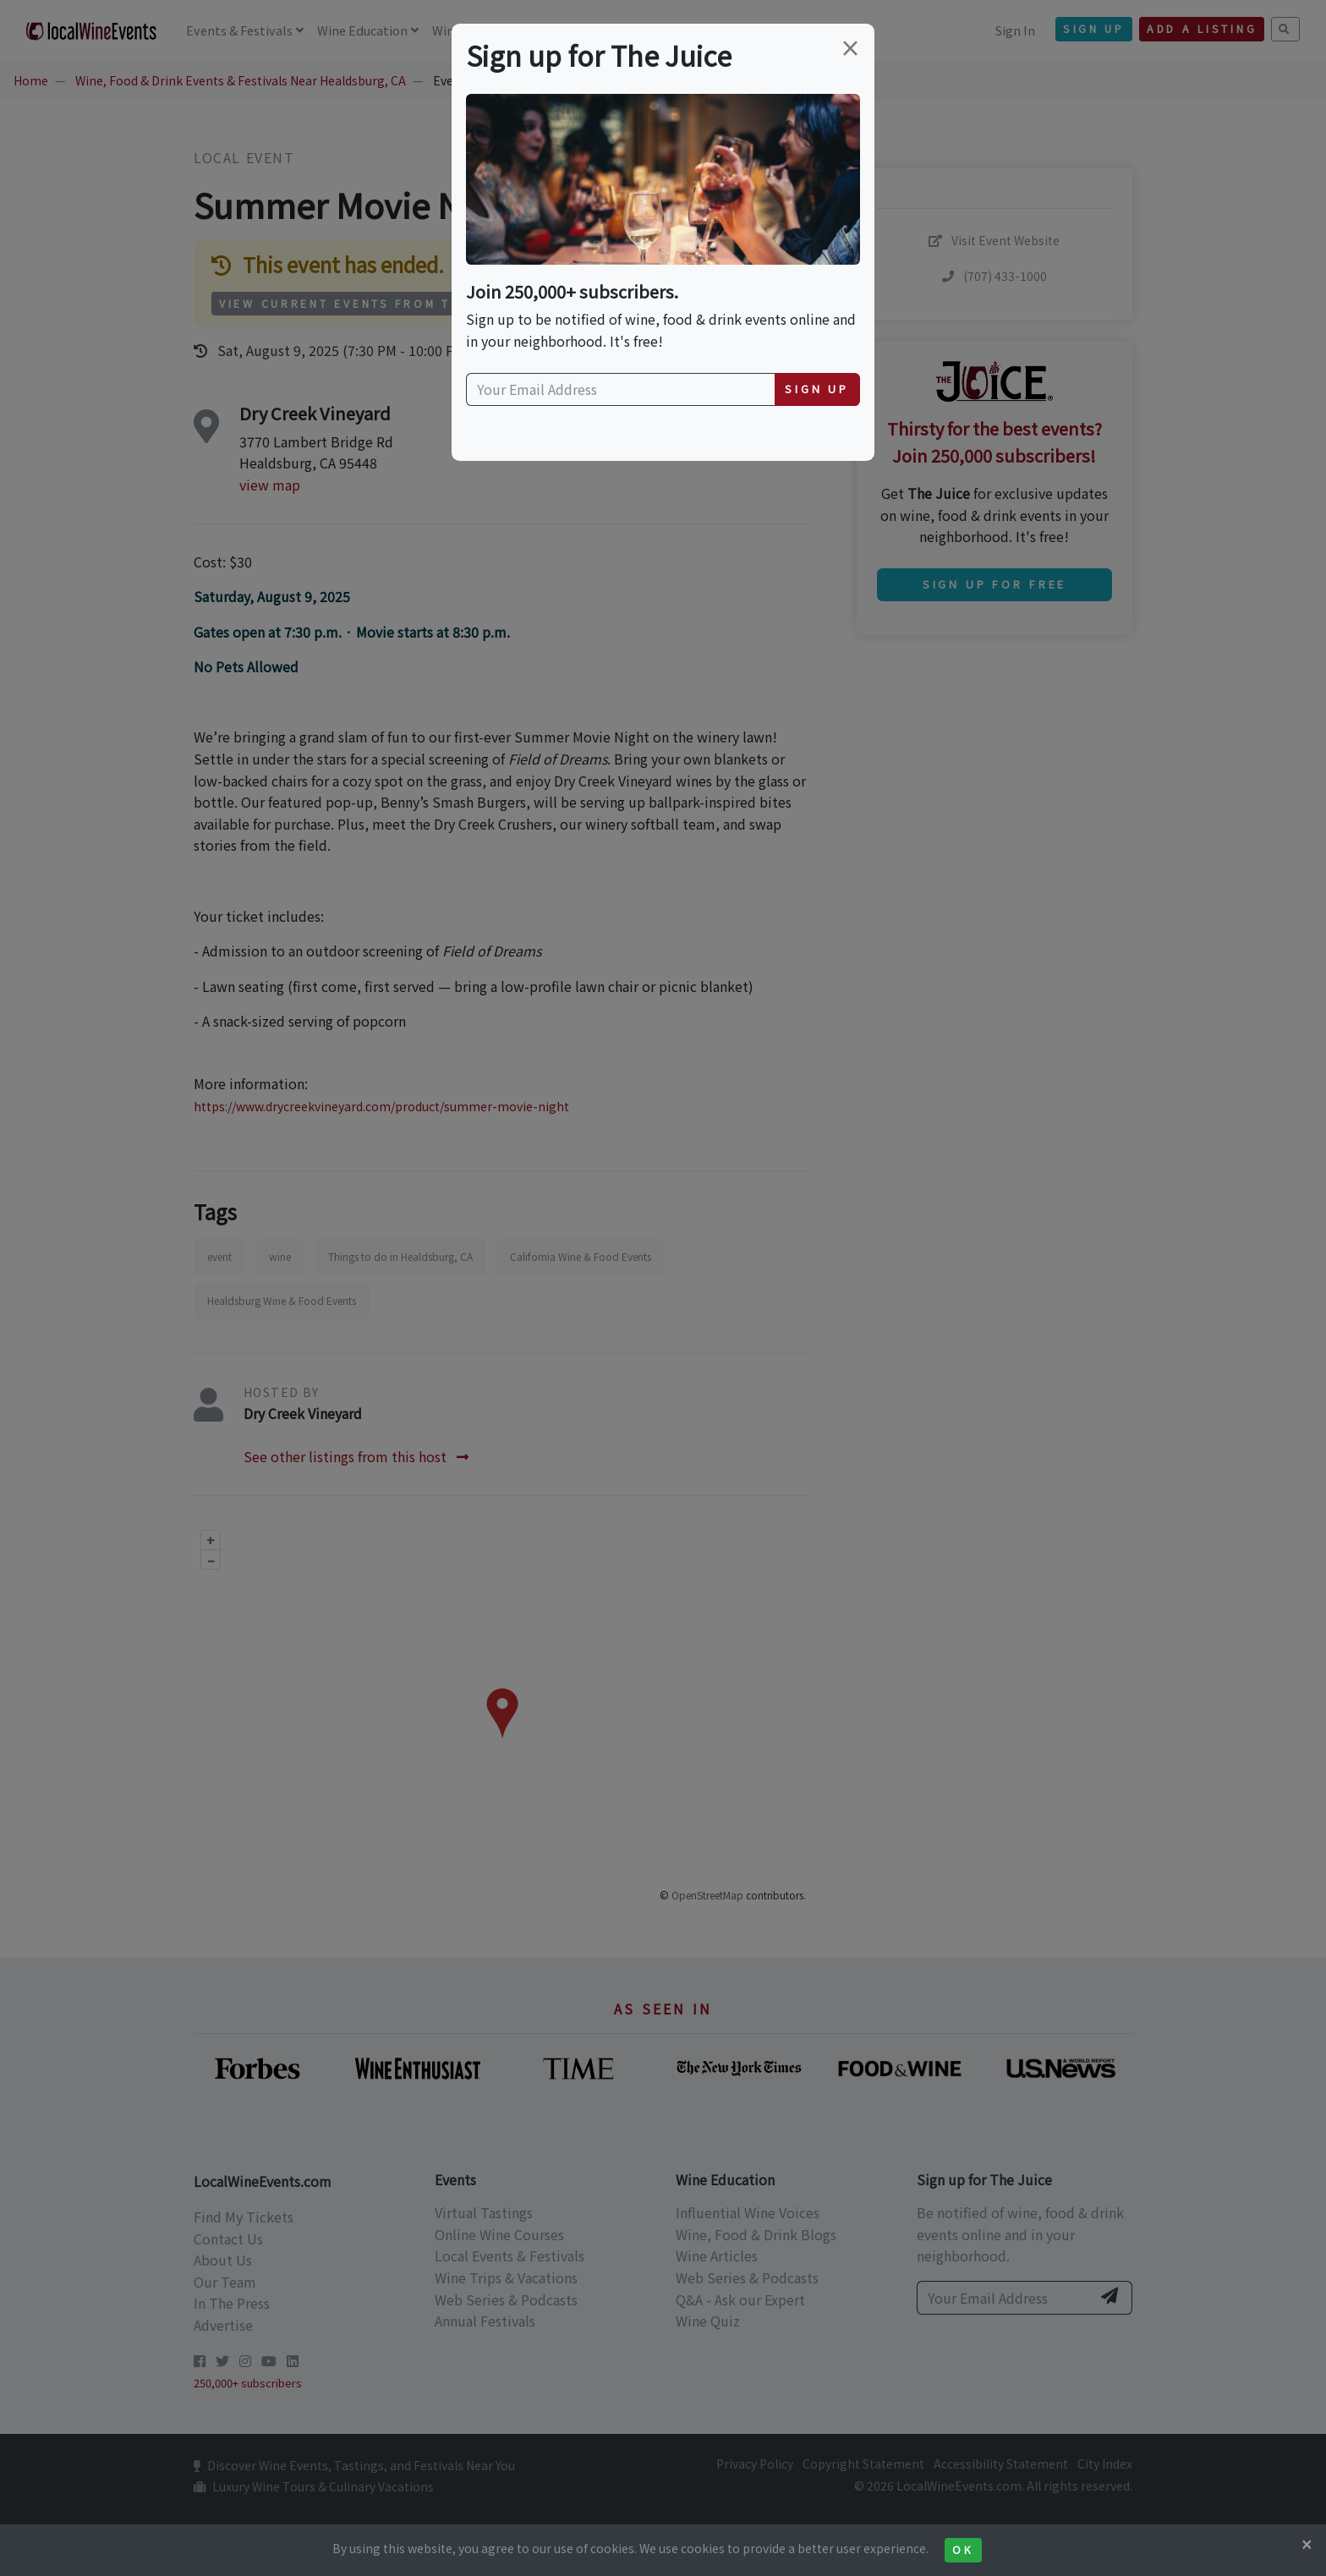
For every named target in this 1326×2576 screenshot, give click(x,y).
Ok (962, 2549)
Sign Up (817, 389)
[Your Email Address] (620, 390)
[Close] (1306, 2544)
